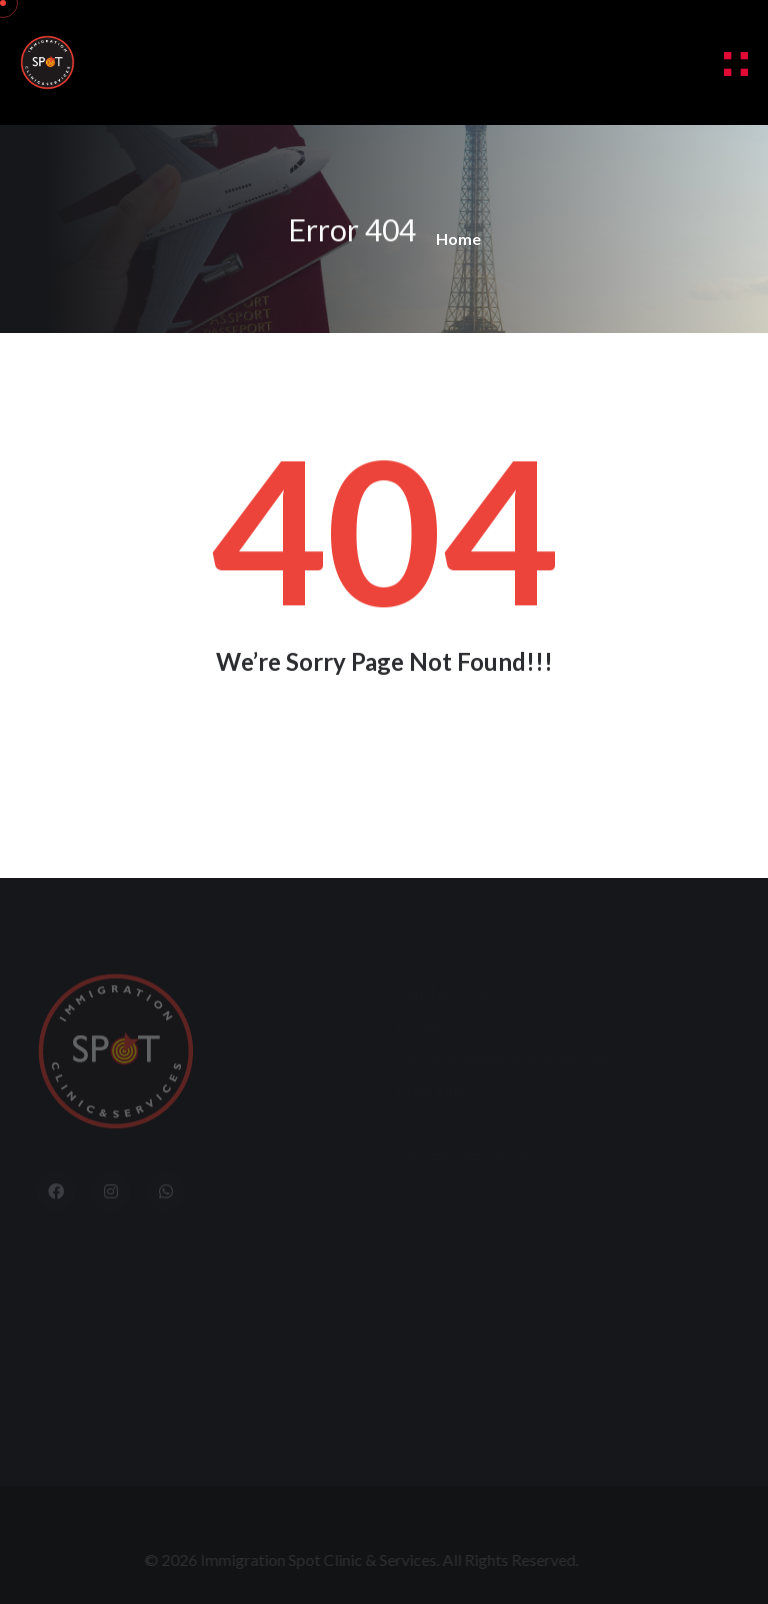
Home (458, 238)
